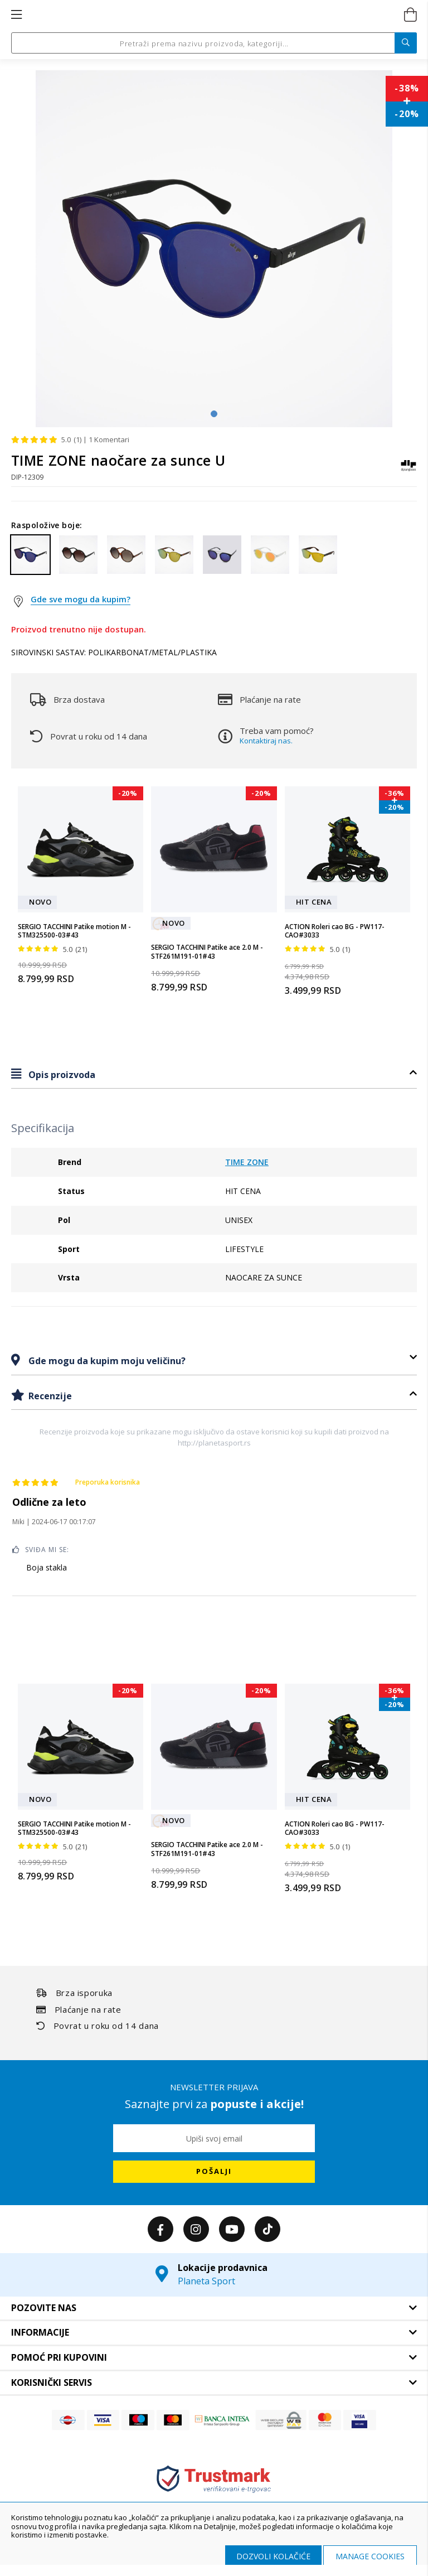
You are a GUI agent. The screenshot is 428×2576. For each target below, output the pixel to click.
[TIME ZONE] (408, 471)
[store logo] (213, 15)
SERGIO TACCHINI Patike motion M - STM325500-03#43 (74, 931)
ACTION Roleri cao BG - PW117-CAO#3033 (335, 931)
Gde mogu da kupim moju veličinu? (106, 1361)
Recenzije (49, 1396)
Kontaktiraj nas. (266, 741)
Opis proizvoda (60, 1075)
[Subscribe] (214, 2172)
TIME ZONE (247, 1162)
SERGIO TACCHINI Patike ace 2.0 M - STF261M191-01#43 (207, 951)
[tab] (214, 1074)
